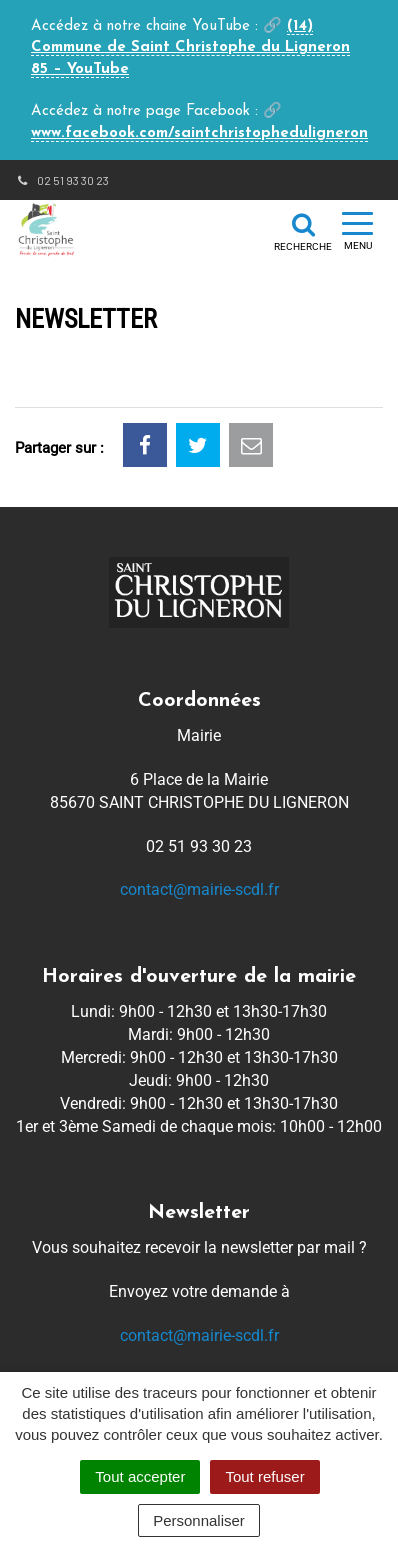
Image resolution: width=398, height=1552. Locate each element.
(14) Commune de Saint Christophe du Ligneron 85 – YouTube (190, 48)
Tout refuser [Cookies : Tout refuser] (264, 1476)
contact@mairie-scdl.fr (199, 889)
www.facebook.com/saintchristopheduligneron (199, 133)
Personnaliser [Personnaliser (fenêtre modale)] (199, 1520)
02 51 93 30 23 (62, 180)
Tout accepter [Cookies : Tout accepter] (140, 1476)
